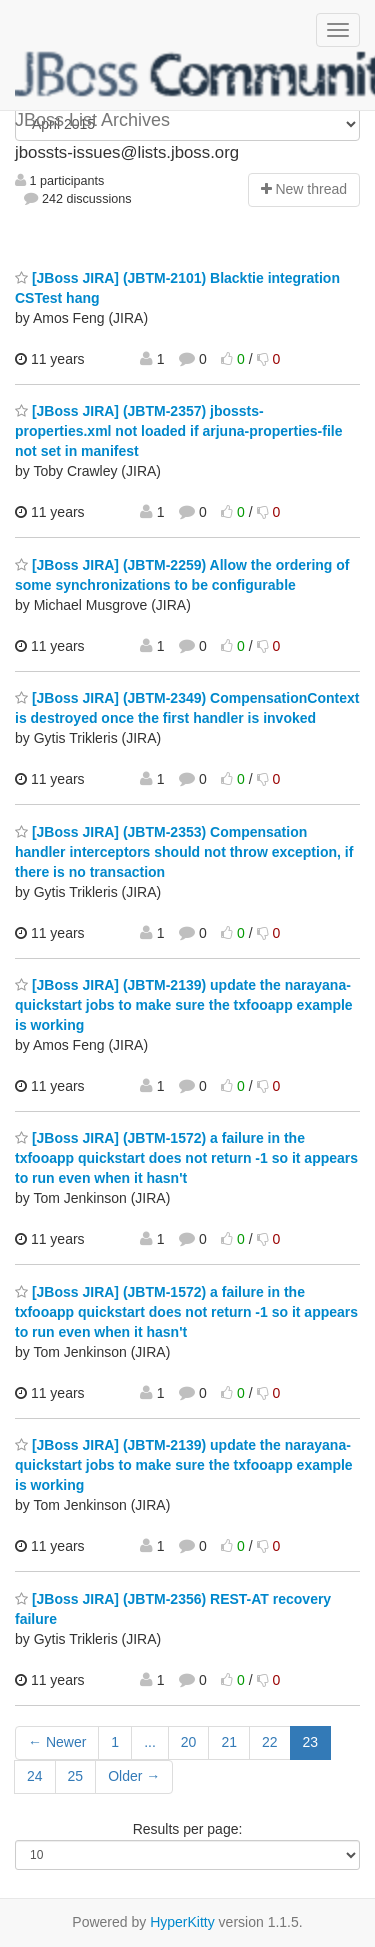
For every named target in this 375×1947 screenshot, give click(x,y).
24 (35, 1776)
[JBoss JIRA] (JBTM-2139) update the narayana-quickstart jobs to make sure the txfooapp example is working (184, 1005)
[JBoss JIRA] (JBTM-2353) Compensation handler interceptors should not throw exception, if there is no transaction (184, 852)
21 (229, 1742)
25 (76, 1776)
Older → (134, 1776)
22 (270, 1742)
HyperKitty (182, 1922)
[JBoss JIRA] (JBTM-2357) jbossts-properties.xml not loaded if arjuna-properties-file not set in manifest (179, 431)
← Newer (57, 1742)
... (150, 1742)
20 (189, 1742)
